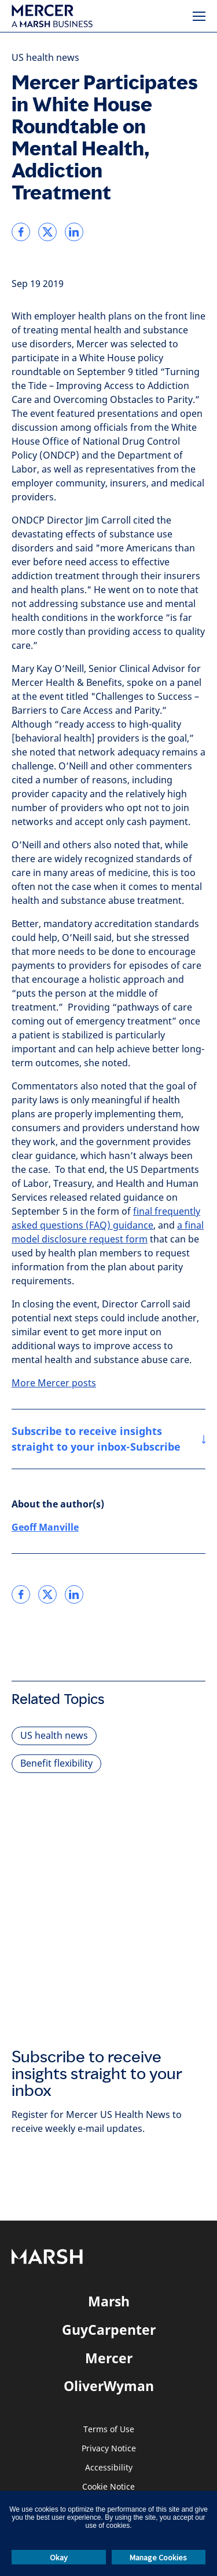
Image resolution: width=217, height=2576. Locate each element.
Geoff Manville (45, 1527)
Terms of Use (108, 2430)
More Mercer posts (54, 1383)
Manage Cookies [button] (158, 2557)
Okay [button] (59, 2557)
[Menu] (199, 16)
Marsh (109, 2301)
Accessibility (109, 2468)
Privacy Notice (109, 2449)
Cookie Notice (108, 2487)
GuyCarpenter (109, 2329)
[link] (21, 232)
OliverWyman (109, 2386)
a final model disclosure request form (108, 1232)
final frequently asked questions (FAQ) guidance (106, 1218)
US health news (45, 57)
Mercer (109, 2358)
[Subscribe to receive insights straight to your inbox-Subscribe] (108, 1439)
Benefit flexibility (56, 1763)
